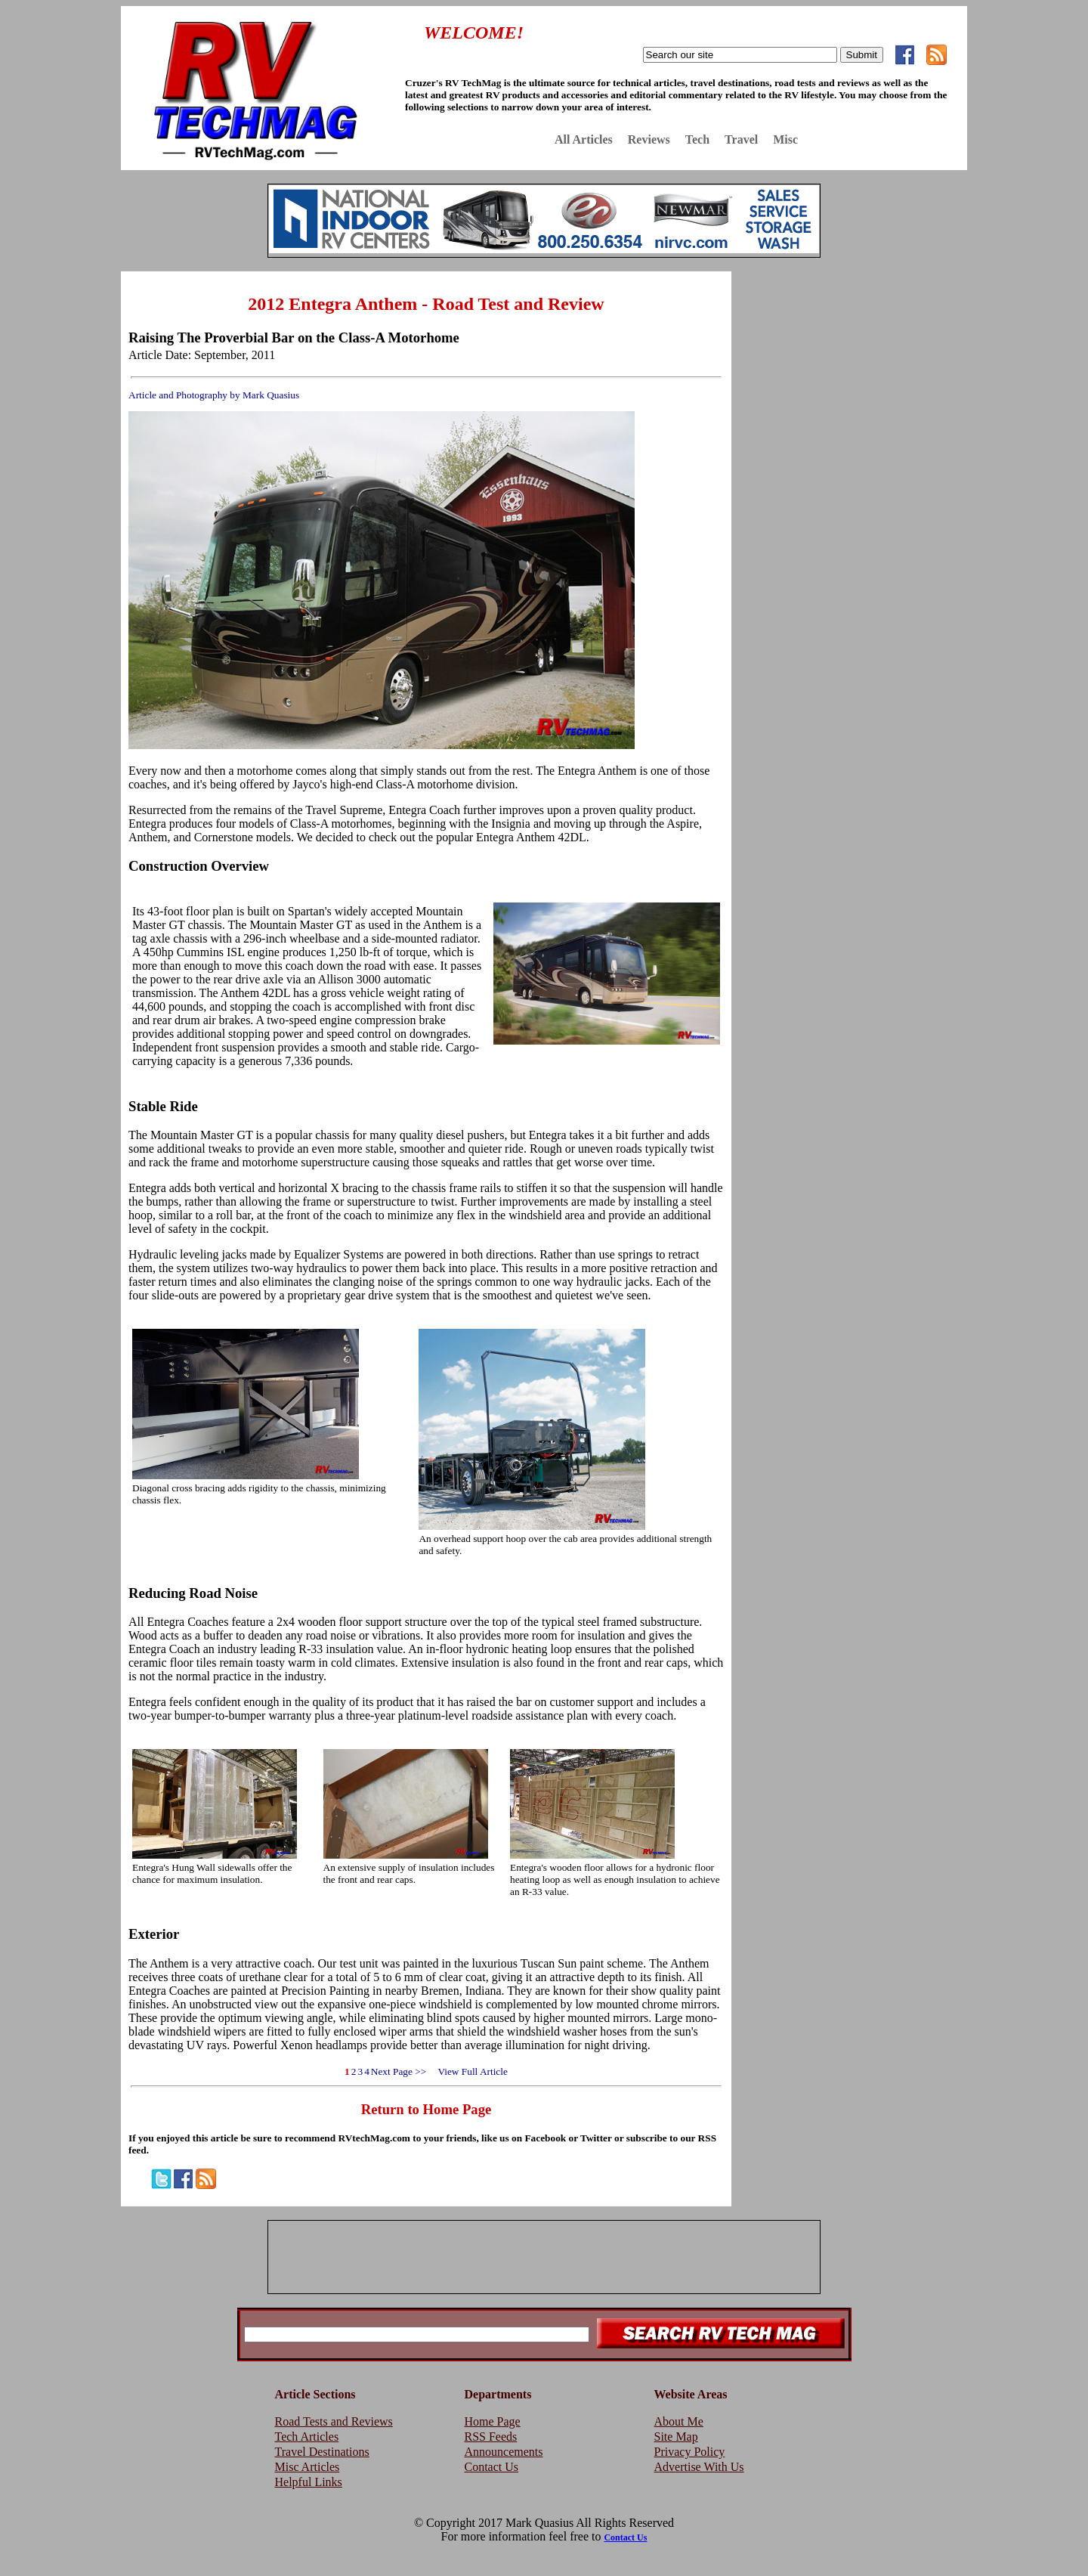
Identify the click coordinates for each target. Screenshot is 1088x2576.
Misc (785, 139)
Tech (697, 139)
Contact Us (492, 2466)
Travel (741, 139)
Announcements (504, 2451)
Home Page (493, 2421)
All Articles (584, 139)
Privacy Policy (689, 2451)
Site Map (676, 2436)
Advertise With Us (699, 2466)
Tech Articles (307, 2436)
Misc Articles (307, 2466)
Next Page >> (399, 2071)
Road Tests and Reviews (334, 2421)
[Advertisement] (853, 380)
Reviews (649, 139)
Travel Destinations (322, 2451)
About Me (678, 2421)
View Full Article (468, 2071)
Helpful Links (308, 2481)
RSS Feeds (491, 2436)
